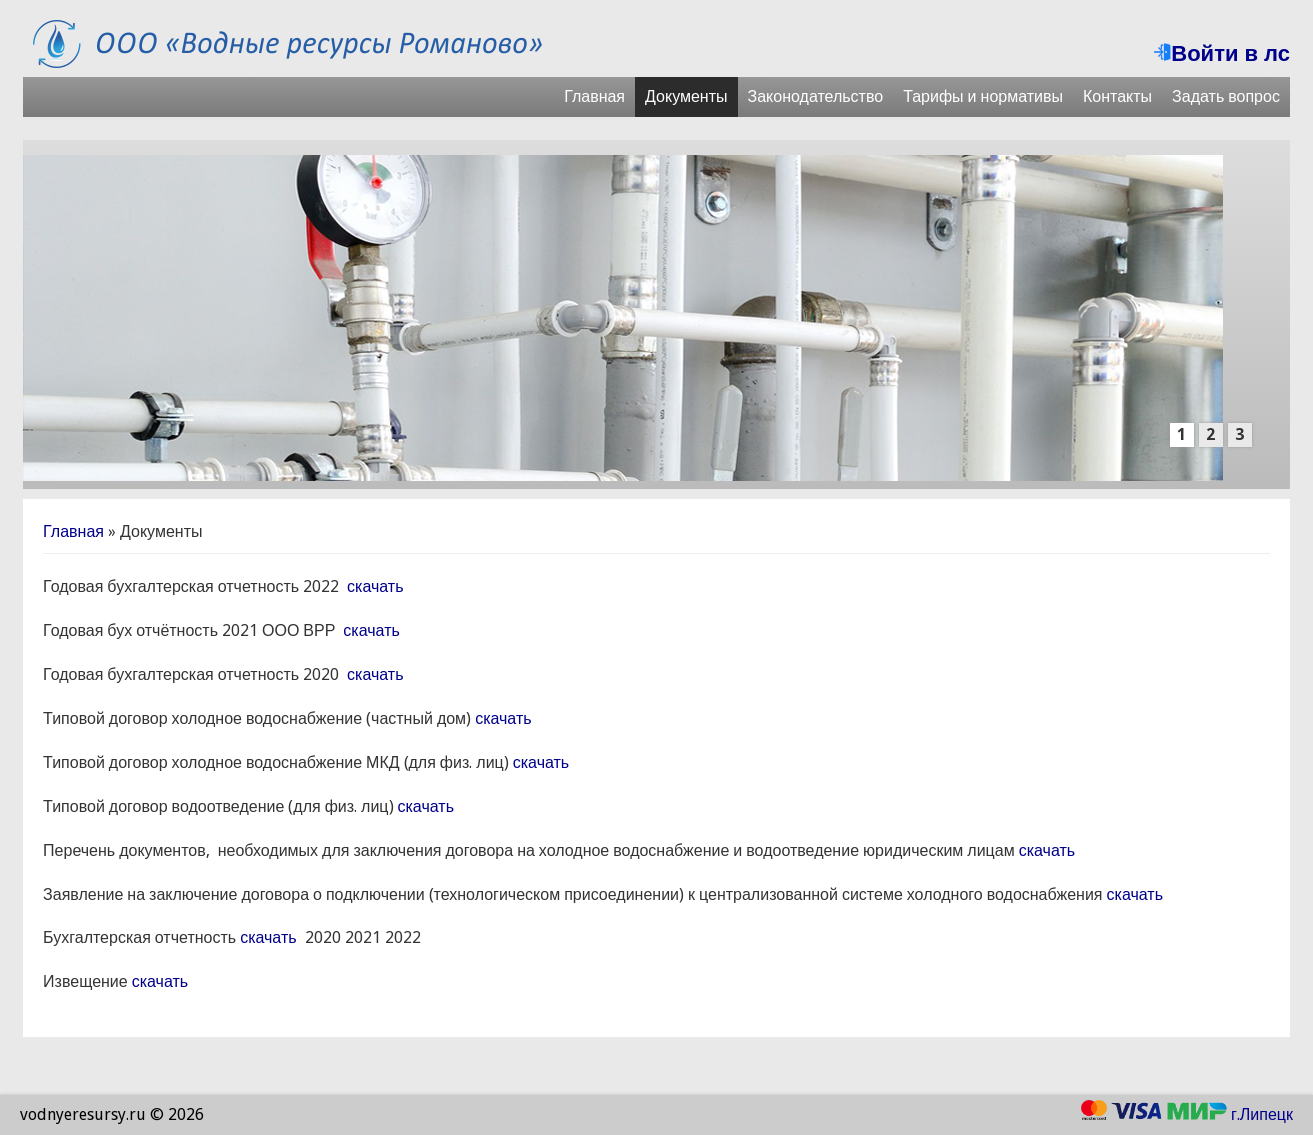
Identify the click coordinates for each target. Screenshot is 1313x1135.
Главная (594, 96)
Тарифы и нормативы (983, 96)
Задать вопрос (1226, 96)
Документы (686, 96)
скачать (375, 586)
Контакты (1117, 96)
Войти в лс (1222, 53)
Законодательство (816, 96)
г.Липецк (1262, 1114)
